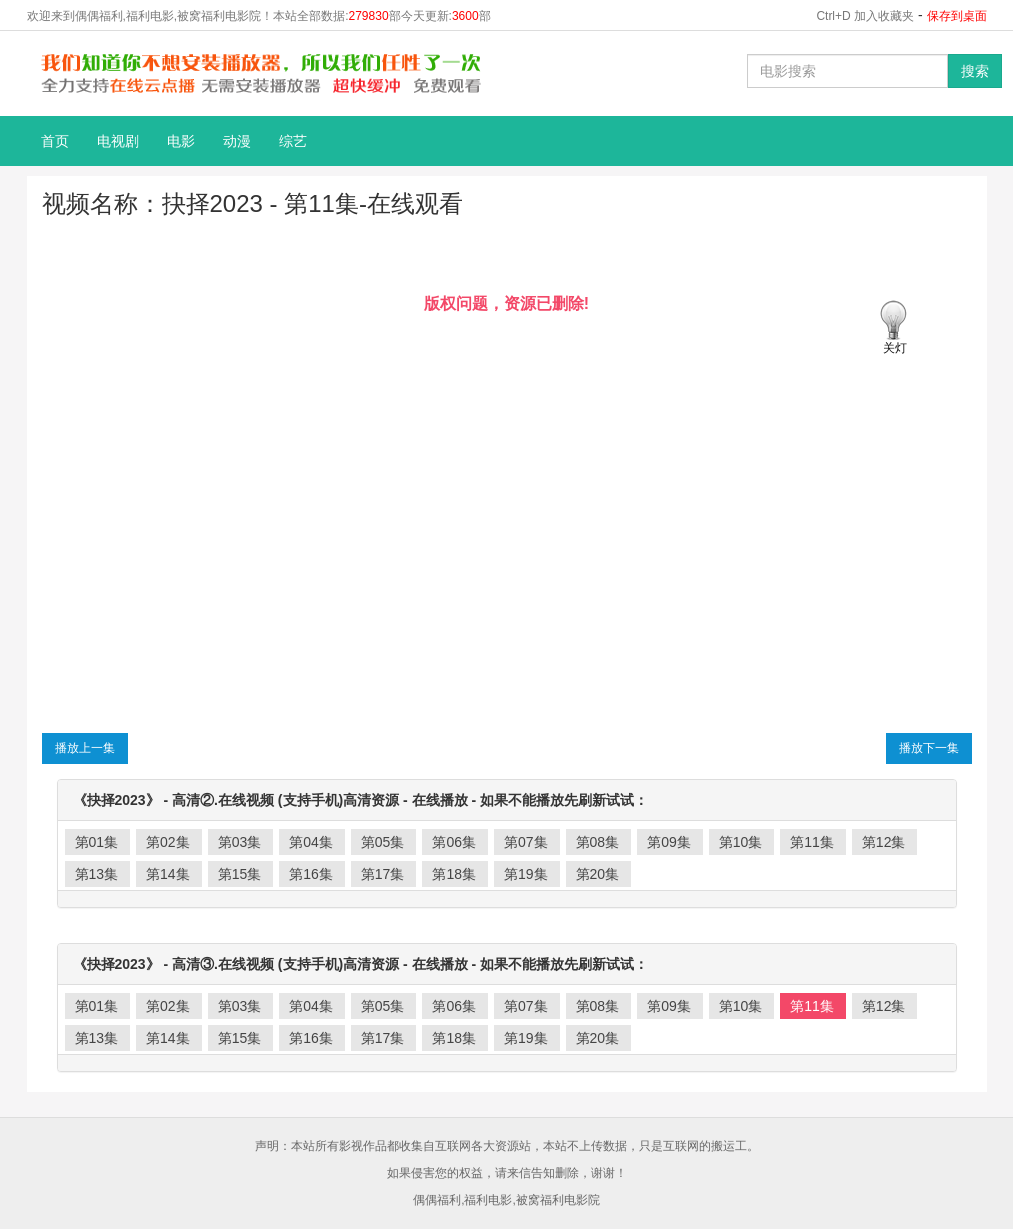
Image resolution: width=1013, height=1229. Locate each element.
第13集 (97, 874)
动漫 (237, 141)
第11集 (812, 842)
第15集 (240, 874)
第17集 (383, 874)
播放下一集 (929, 748)
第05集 (383, 842)
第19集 (526, 874)
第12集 (884, 842)
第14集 (168, 874)
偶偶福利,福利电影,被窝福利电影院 (506, 1200)
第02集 (168, 842)
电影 (181, 141)
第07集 (526, 842)
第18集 (454, 874)
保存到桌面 (957, 16)
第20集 (598, 874)
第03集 (240, 842)
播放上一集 (85, 748)
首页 (55, 141)
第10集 (741, 842)
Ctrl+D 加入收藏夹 (865, 16)
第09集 (669, 842)
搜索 (975, 71)
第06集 (454, 842)
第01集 (97, 842)
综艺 (293, 141)
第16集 (311, 874)
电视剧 (118, 141)
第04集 (311, 842)
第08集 (598, 842)
